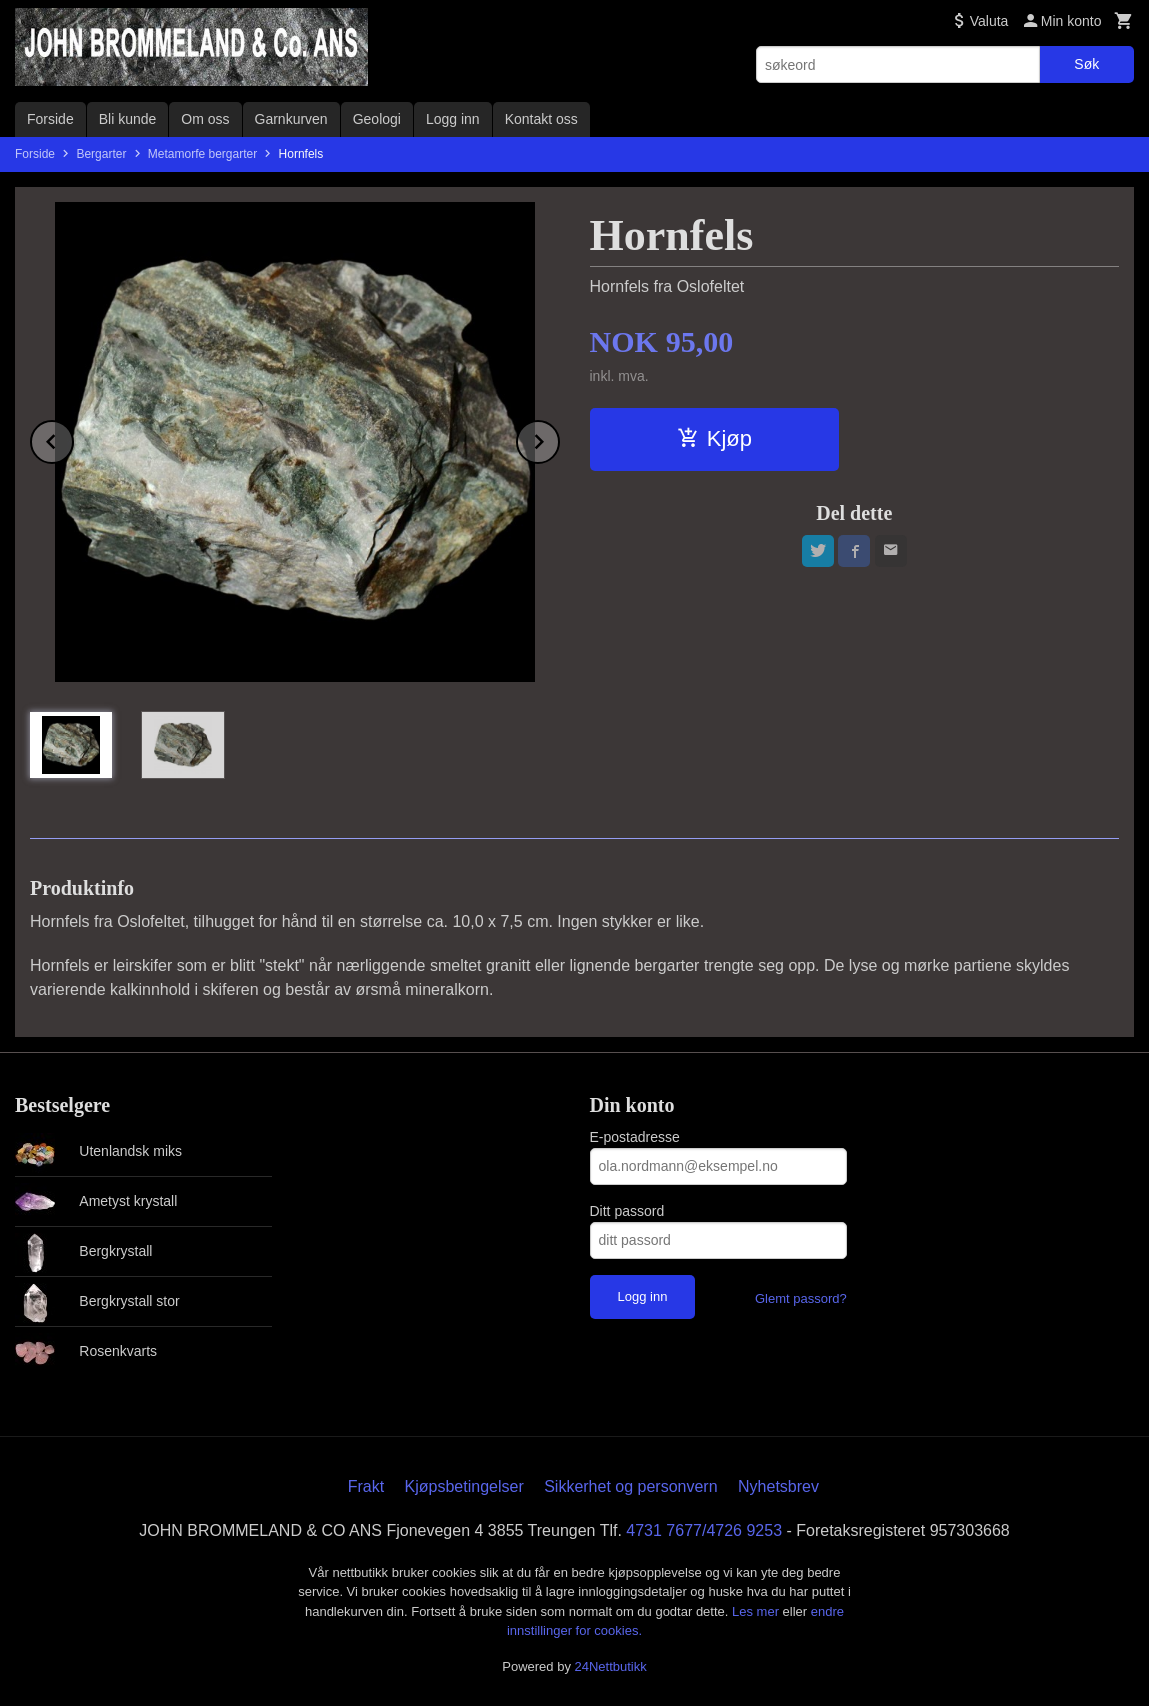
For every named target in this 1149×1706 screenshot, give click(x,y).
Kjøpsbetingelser (464, 1486)
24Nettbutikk (611, 1666)
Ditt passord (627, 1211)
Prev (73, 438)
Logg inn (453, 119)
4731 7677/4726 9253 (704, 1530)
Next (559, 438)
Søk (1086, 64)
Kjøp (714, 438)
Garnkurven (291, 119)
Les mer (757, 1611)
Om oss (205, 119)
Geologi (377, 119)
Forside (50, 119)
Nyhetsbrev (778, 1486)
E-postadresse (635, 1137)
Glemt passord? (801, 1298)
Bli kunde (128, 119)
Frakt (366, 1486)
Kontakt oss (541, 119)
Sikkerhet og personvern (630, 1486)
